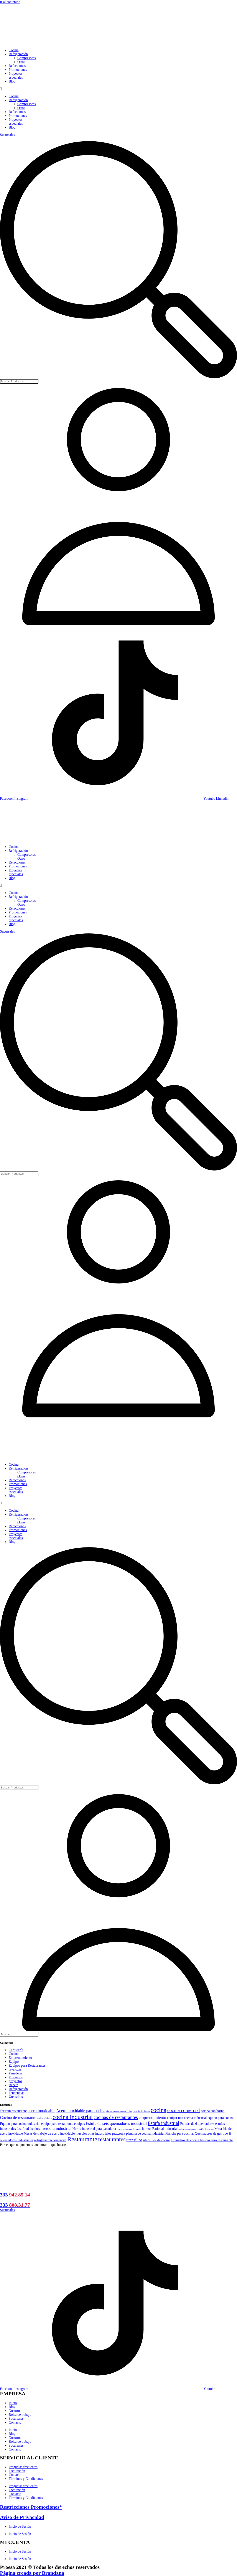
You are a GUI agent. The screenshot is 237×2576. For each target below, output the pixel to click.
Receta (13, 2085)
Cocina (13, 50)
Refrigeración (18, 54)
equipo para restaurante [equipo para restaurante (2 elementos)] (57, 2123)
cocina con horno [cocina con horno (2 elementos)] (212, 2111)
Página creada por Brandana (32, 2573)
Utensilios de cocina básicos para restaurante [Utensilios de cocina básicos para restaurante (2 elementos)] (202, 2140)
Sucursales (16, 2418)
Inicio (13, 2403)
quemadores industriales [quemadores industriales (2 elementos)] (16, 2140)
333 (15, 2195)
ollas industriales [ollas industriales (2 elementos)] (99, 2133)
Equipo (14, 2061)
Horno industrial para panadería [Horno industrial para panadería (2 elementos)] (94, 2128)
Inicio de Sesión (20, 2526)
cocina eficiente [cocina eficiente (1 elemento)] (44, 2118)
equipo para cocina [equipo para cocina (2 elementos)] (221, 2118)
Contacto (15, 2422)
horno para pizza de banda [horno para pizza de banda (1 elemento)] (129, 2129)
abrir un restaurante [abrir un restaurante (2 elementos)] (13, 2111)
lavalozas (15, 2069)
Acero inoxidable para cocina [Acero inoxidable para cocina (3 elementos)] (80, 2110)
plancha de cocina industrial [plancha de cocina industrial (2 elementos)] (145, 2133)
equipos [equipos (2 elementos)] (79, 2123)
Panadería (15, 2073)
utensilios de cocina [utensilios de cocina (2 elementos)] (156, 2140)
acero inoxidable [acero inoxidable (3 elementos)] (41, 2110)
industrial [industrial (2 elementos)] (171, 2128)
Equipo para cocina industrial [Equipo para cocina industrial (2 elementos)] (20, 2123)
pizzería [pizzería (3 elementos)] (118, 2133)
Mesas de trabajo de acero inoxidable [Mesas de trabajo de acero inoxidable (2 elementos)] (49, 2133)
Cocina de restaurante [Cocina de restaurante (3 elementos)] (18, 2117)
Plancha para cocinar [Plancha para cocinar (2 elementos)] (179, 2133)
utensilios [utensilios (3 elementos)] (134, 2140)
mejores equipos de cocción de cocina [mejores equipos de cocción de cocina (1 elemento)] (196, 2129)
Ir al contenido (10, 2)
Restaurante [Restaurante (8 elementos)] (82, 2139)
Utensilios (16, 2097)
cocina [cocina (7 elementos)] (158, 2110)
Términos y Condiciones (26, 2478)
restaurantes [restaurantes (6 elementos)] (111, 2139)
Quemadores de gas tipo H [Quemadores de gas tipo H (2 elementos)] (213, 2133)
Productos (16, 2077)
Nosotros (15, 2411)
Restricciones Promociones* (31, 2507)
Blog (12, 81)
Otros (21, 62)
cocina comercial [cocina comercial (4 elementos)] (183, 2110)
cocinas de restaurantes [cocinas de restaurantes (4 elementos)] (116, 2117)
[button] (118, 89)
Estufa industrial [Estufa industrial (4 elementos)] (163, 2123)
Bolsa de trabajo (20, 2414)
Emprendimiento (20, 2057)
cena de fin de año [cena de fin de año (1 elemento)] (141, 2111)
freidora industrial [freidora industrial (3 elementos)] (56, 2128)
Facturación (17, 2471)
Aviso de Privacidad (22, 2517)
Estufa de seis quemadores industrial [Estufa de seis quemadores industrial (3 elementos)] (116, 2123)
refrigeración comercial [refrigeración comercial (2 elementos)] (50, 2140)
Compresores (26, 58)
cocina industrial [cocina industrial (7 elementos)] (73, 2117)
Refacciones (17, 66)
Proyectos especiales (16, 75)
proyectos (15, 2081)
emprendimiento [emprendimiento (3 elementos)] (152, 2117)
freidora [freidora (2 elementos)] (35, 2128)
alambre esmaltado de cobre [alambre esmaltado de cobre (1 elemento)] (119, 2111)
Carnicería (16, 2050)
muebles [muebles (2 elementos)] (81, 2133)
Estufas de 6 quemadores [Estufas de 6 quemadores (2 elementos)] (197, 2123)
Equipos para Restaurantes (27, 2065)
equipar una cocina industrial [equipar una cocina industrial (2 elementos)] (187, 2118)
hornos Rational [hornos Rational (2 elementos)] (153, 2128)
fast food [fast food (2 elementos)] (23, 2128)
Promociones (18, 69)
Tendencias (16, 2093)
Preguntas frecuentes (23, 2467)
